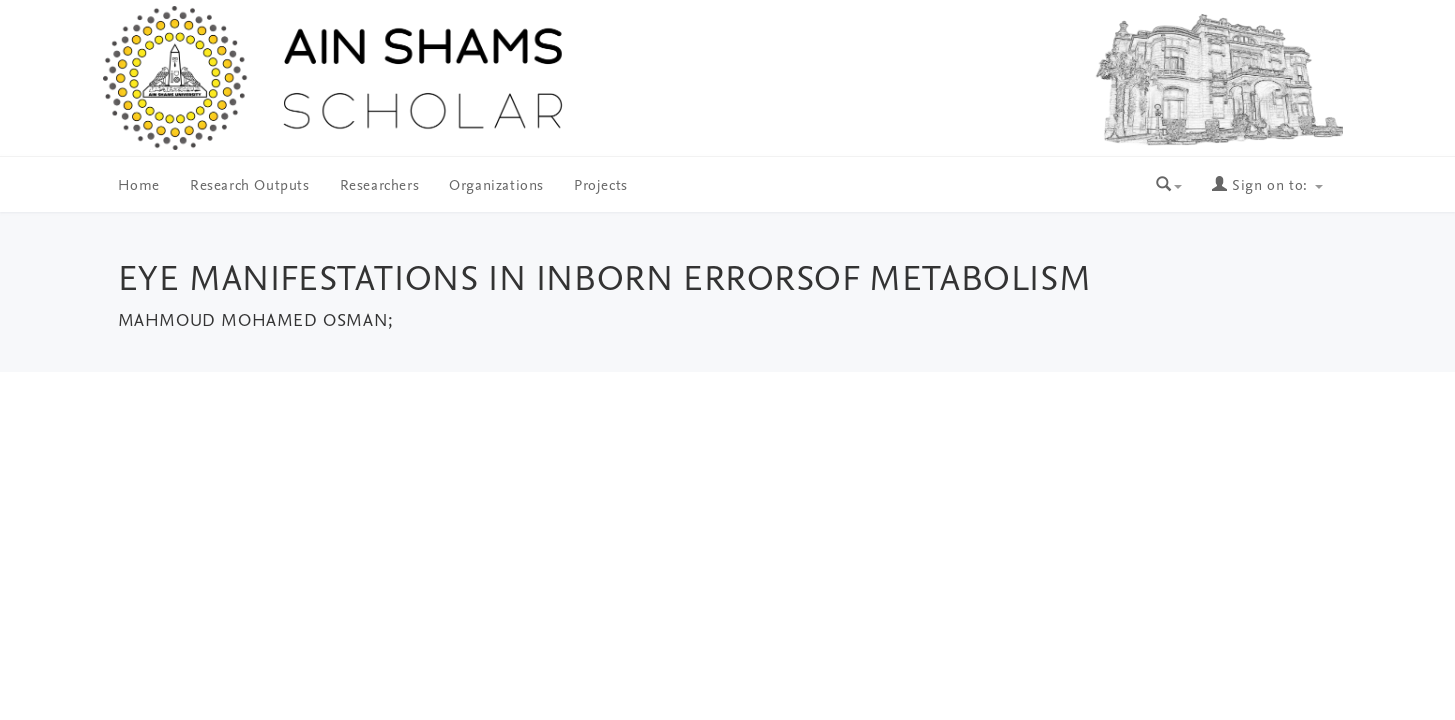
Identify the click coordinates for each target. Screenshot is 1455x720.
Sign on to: (1267, 186)
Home (139, 186)
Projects (601, 186)
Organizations (496, 186)
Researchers (380, 186)
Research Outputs (250, 186)
